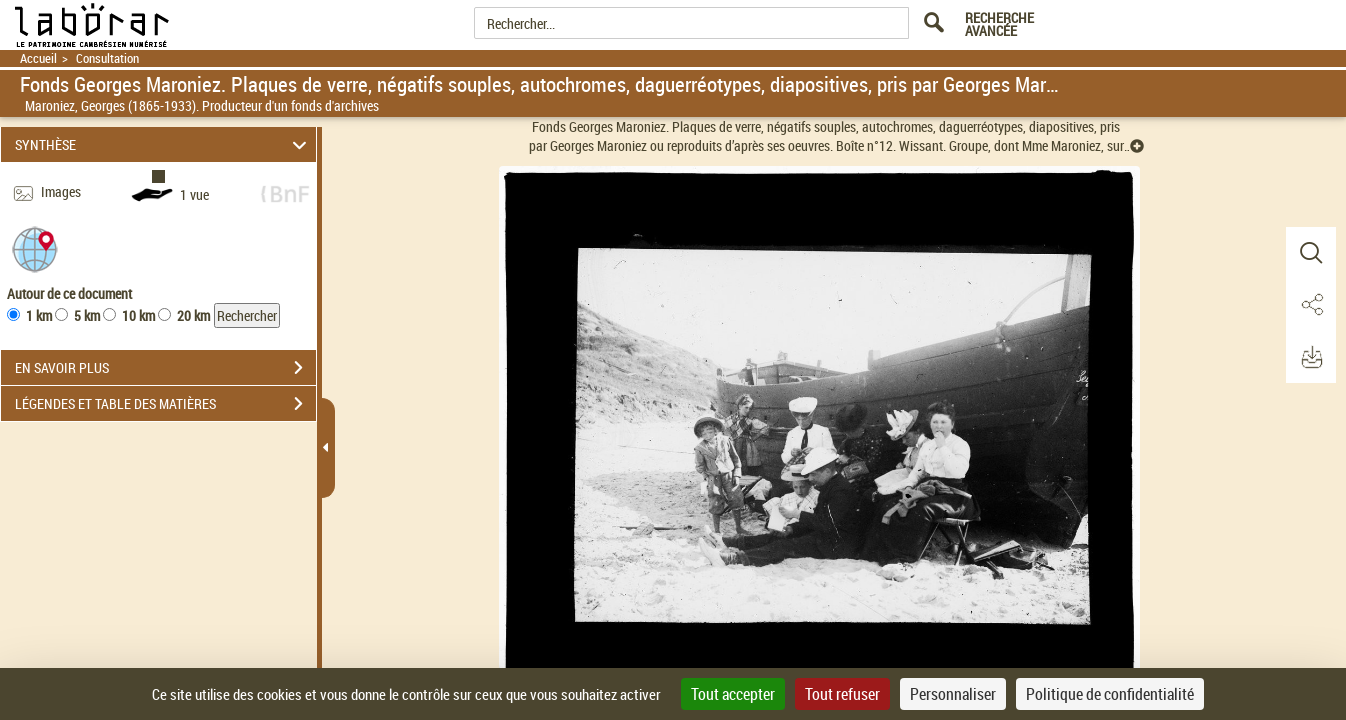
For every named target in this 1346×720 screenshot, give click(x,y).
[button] (35, 248)
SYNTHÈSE (163, 144)
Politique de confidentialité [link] (1110, 694)
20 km (193, 315)
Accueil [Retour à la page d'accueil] (38, 58)
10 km (138, 315)
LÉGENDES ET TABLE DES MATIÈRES (165, 404)
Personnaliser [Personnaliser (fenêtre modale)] (953, 694)
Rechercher (247, 315)
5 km (87, 315)
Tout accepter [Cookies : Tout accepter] (733, 694)
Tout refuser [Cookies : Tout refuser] (842, 694)
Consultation (107, 58)
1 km (39, 315)
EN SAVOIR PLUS (165, 368)
